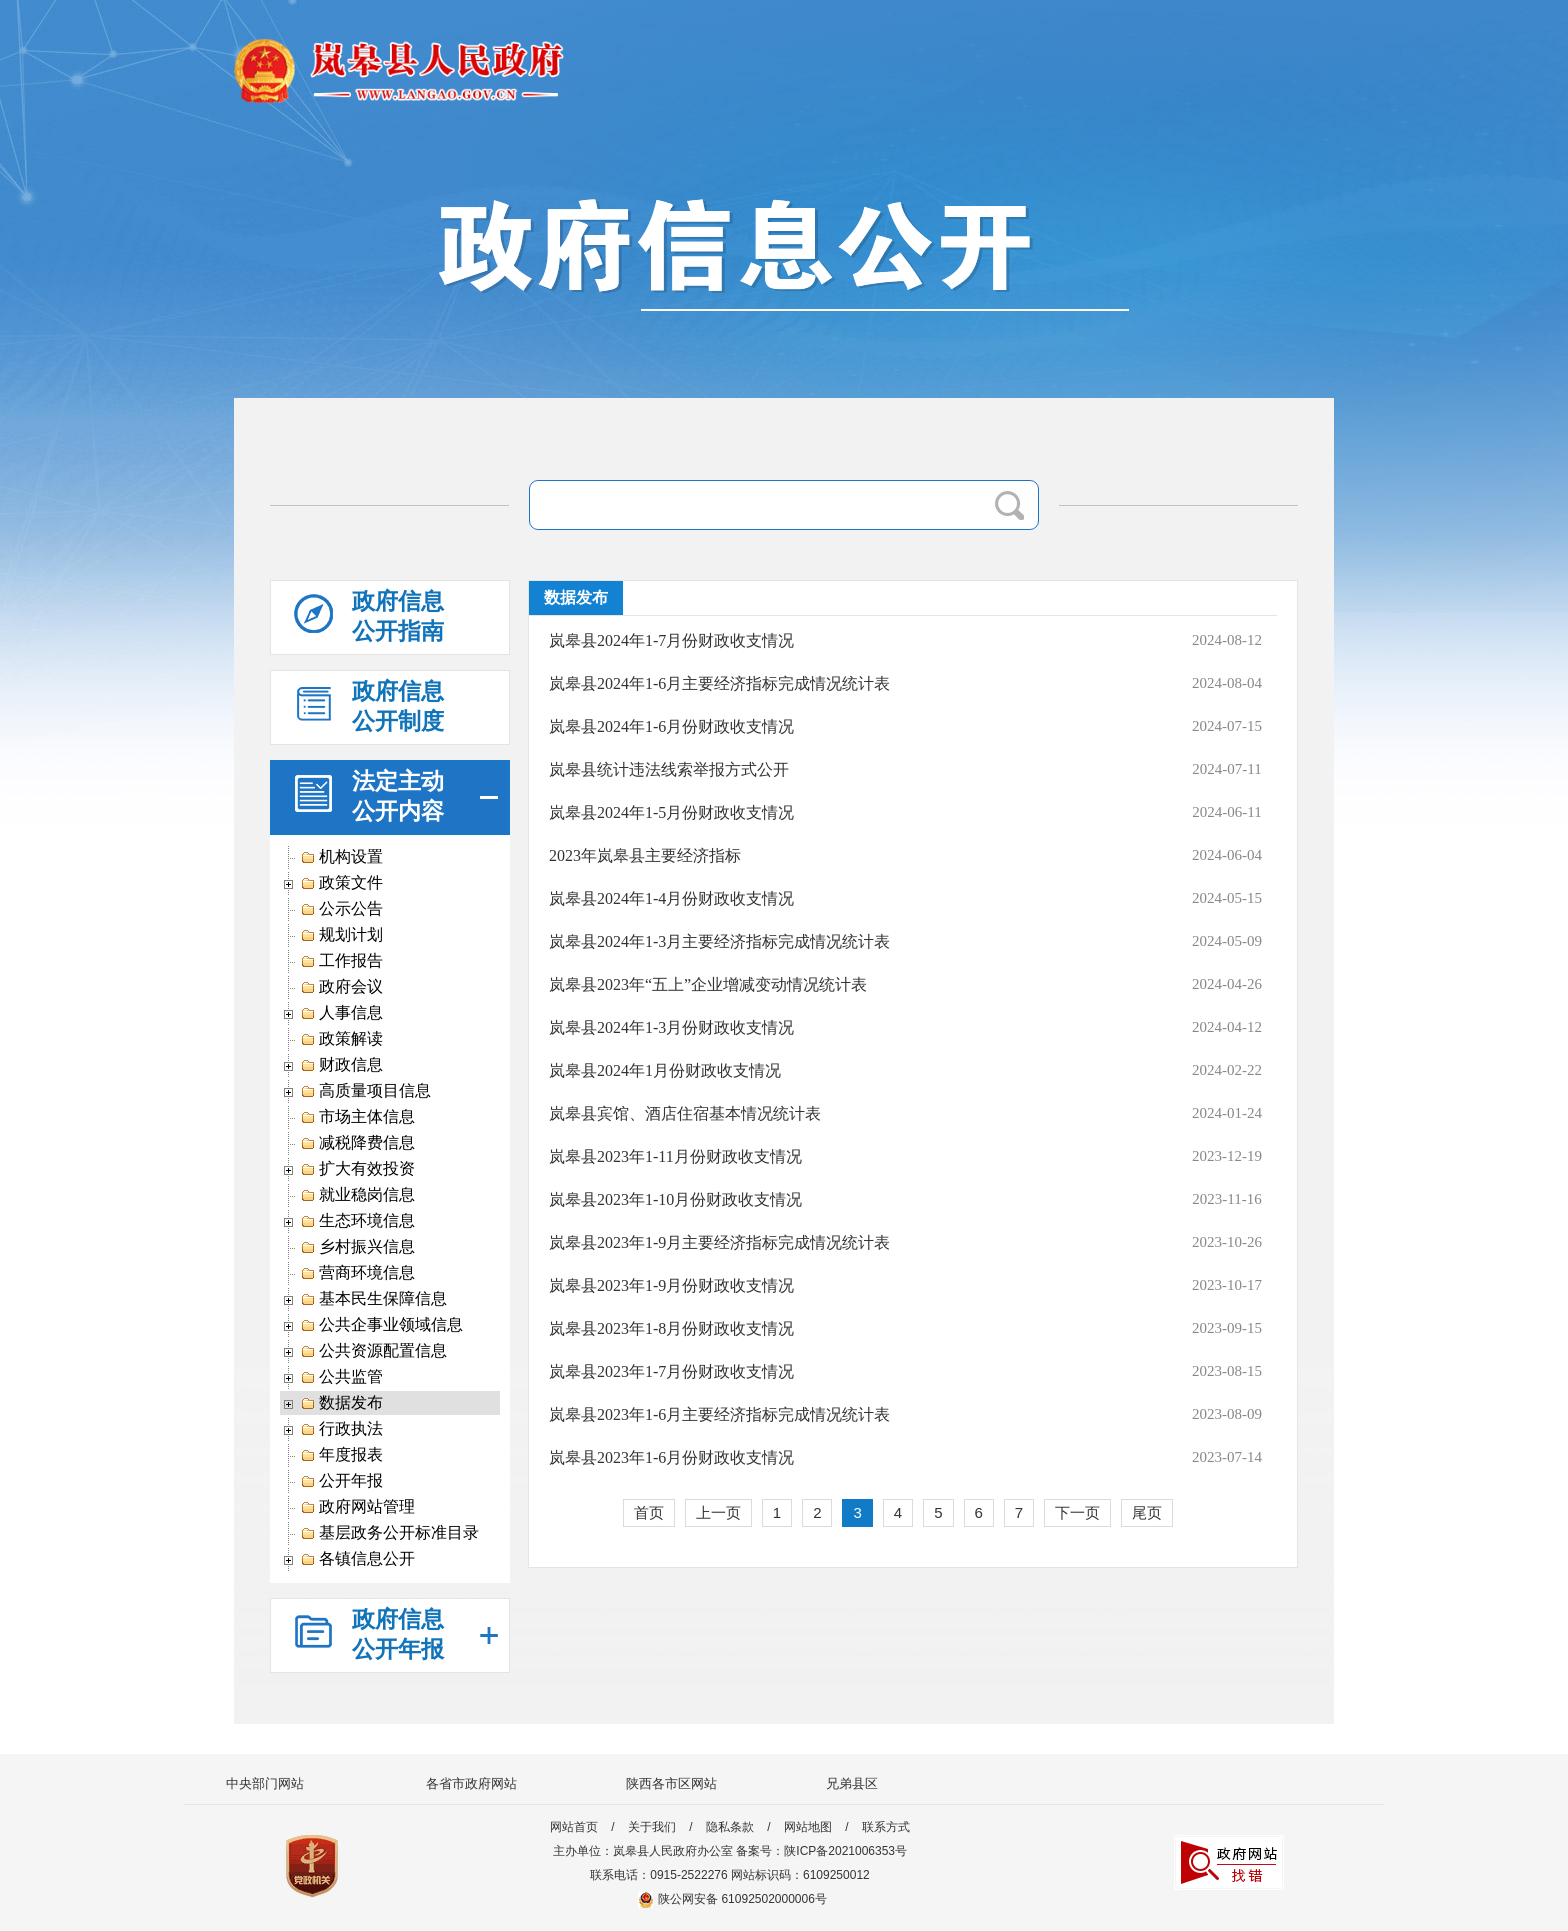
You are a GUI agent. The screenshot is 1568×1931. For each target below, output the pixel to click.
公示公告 (341, 909)
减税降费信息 (357, 1143)
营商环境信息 (357, 1273)
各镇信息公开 (357, 1559)
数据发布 (341, 1403)
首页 (649, 1512)
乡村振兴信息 (357, 1247)
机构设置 (341, 857)
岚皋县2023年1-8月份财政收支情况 (671, 1328)
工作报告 (341, 961)
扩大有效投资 (357, 1169)
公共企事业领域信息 (381, 1325)
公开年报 (341, 1481)
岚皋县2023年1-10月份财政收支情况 (675, 1199)
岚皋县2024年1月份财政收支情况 (665, 1070)
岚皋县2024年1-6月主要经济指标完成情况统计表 (719, 683)
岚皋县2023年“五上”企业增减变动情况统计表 (708, 984)
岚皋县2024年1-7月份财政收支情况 (671, 640)
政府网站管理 (357, 1507)
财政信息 (341, 1065)
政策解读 (341, 1039)
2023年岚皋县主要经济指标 (645, 855)
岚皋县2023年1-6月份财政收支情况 (671, 1457)
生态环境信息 (357, 1221)
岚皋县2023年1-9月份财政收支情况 (671, 1285)
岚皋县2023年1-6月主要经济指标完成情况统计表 (719, 1414)
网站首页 (574, 1827)
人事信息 (341, 1013)
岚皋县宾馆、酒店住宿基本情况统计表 (685, 1113)
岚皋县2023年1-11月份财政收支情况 (675, 1156)
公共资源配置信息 (373, 1351)
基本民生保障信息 (373, 1299)
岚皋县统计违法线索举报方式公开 (669, 769)
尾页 (1147, 1512)
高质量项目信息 (365, 1091)
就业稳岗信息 (357, 1195)
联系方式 (886, 1827)
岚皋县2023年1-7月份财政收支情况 (671, 1371)
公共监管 (341, 1377)
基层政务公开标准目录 (389, 1533)
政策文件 (341, 883)
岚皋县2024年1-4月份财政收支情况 (671, 898)
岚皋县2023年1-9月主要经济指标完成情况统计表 (719, 1242)
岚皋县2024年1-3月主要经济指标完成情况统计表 (719, 941)
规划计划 (341, 935)
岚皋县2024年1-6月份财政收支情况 (671, 726)
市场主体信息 (357, 1117)
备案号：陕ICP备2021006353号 (821, 1851)
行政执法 (341, 1429)
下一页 (1077, 1512)
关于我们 (652, 1827)
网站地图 (808, 1827)
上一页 (718, 1512)
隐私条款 (730, 1827)
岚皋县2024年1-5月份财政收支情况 (671, 812)
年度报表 (341, 1455)
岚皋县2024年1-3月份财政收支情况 (671, 1027)
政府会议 (341, 987)
